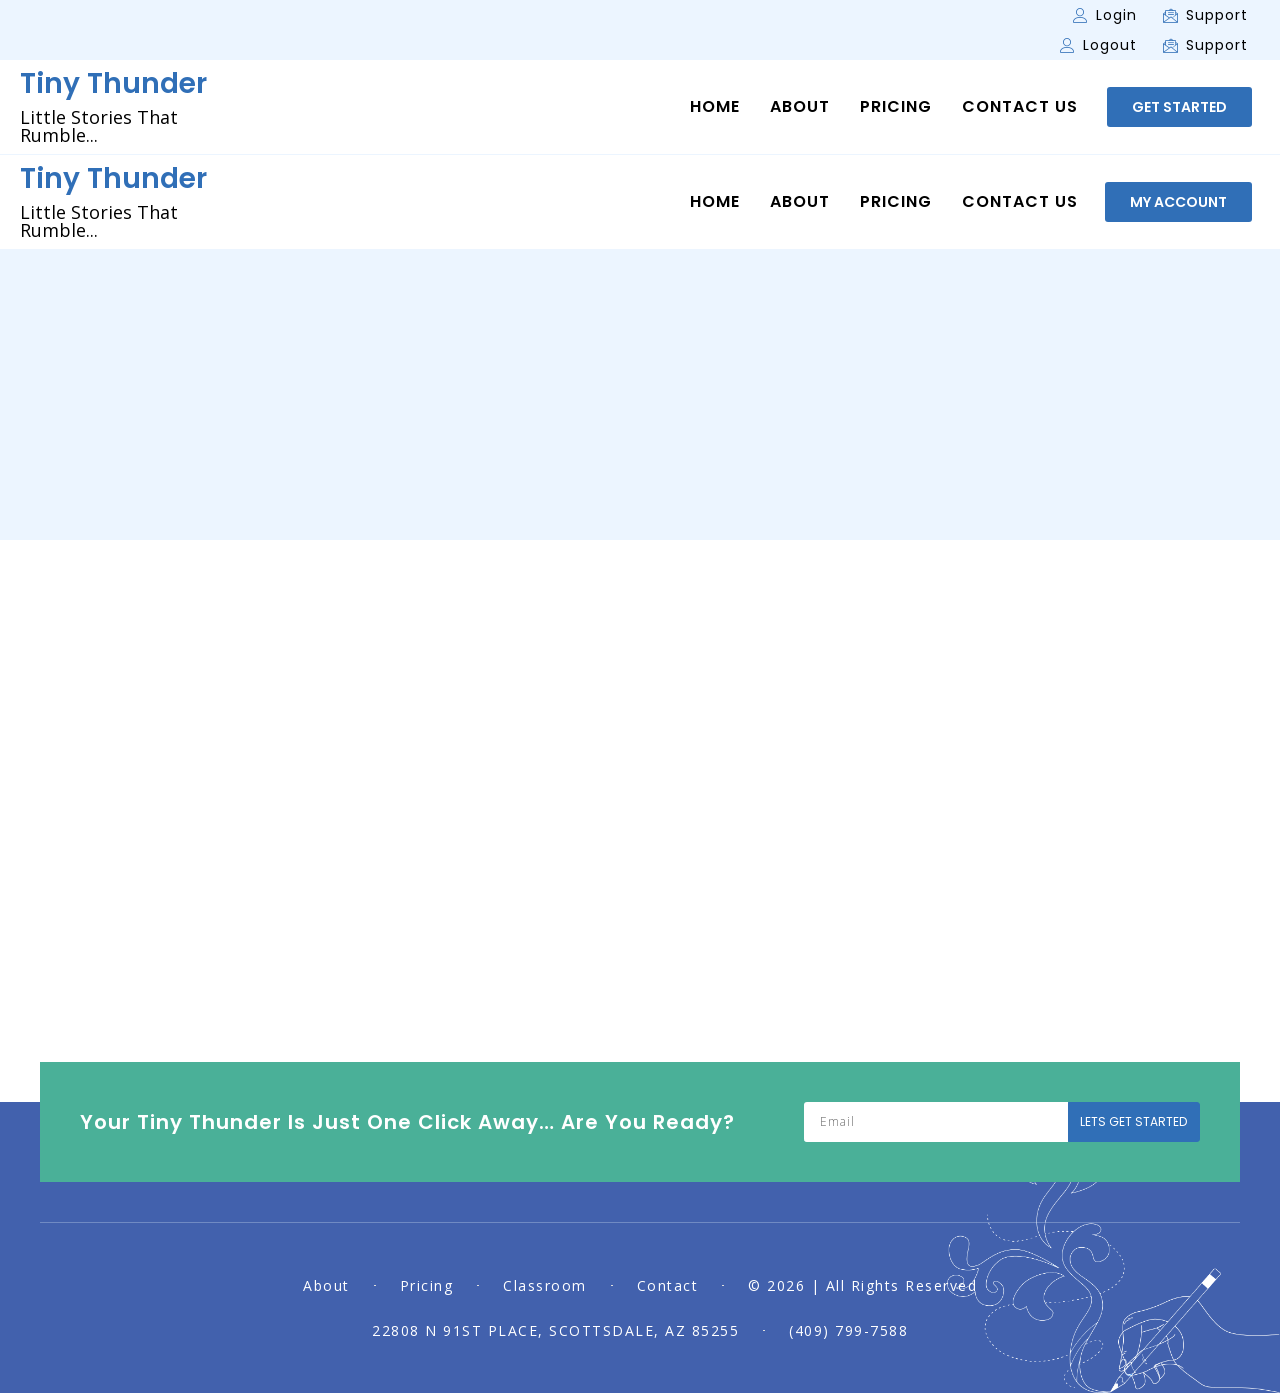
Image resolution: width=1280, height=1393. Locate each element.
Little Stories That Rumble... (99, 126)
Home (715, 107)
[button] (1179, 107)
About (800, 107)
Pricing (896, 107)
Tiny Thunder (113, 83)
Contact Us (1020, 107)
